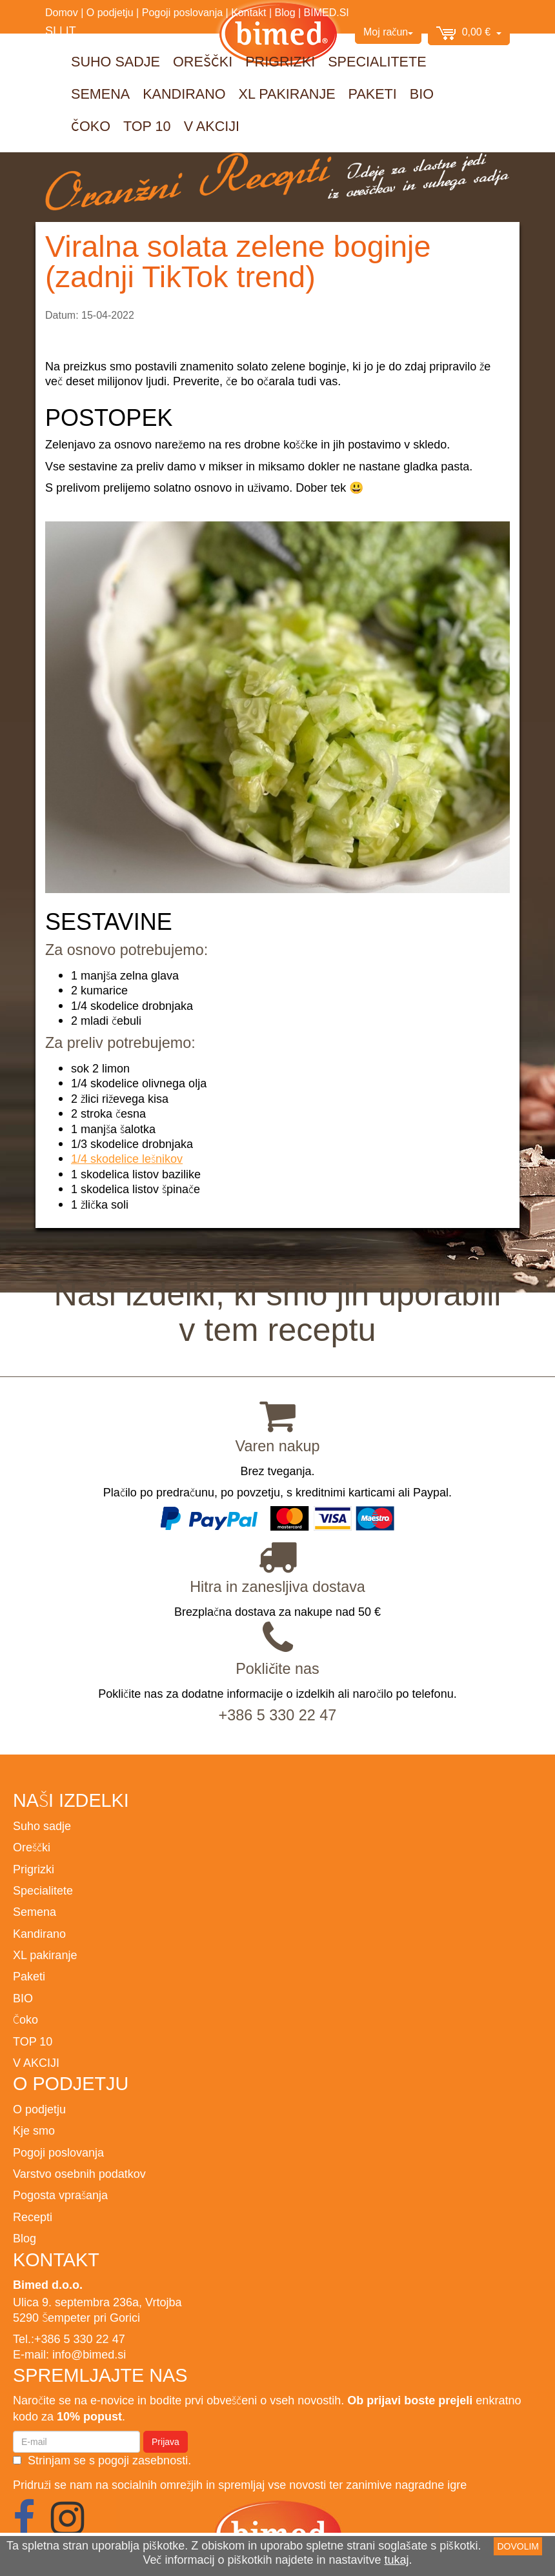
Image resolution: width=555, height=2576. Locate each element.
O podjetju (110, 12)
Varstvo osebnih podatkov (79, 2173)
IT (71, 30)
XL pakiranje (287, 94)
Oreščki (202, 61)
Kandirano (184, 94)
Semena (100, 94)
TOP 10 (147, 126)
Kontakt (248, 12)
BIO (422, 94)
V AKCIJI (211, 126)
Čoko (90, 126)
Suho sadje (115, 61)
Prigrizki (280, 61)
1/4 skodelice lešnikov (127, 1158)
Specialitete (377, 61)
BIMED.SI (326, 12)
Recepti (32, 2216)
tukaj (397, 2559)
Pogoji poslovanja (182, 12)
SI (50, 30)
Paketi (372, 94)
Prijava (165, 2442)
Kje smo (34, 2130)
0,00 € (468, 32)
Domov (61, 12)
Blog (285, 12)
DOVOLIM (518, 2546)
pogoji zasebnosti (143, 2460)
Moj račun (388, 31)
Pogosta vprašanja (60, 2195)
